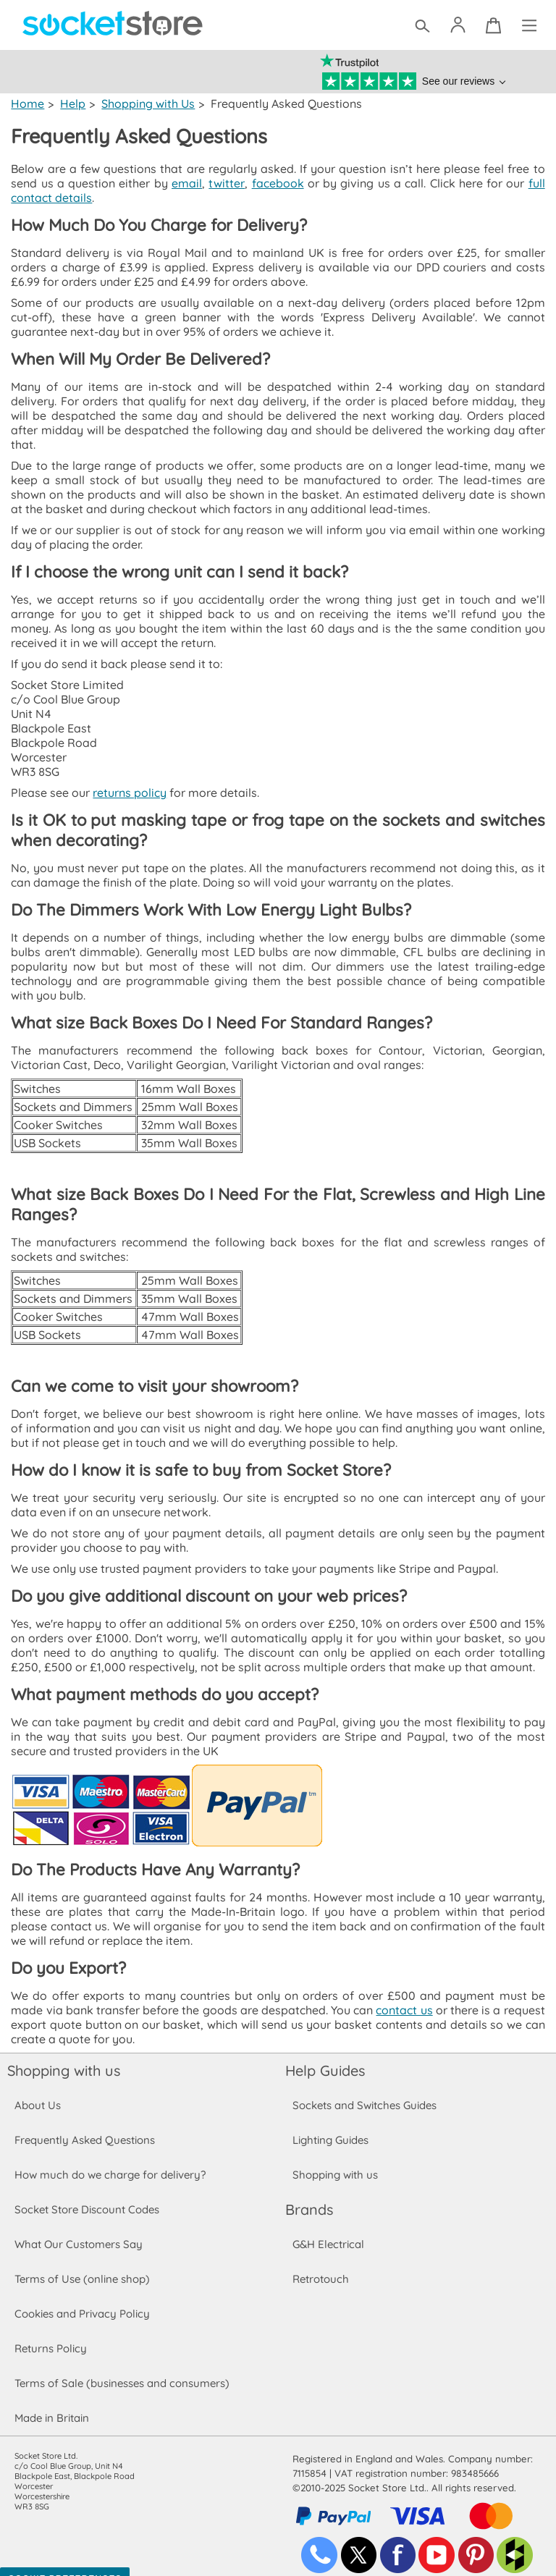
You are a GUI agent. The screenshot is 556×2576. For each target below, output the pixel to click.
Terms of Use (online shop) (81, 2264)
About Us (37, 2091)
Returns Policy (49, 2334)
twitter (225, 183)
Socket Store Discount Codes (86, 2195)
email (186, 183)
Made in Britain (52, 2403)
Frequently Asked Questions (84, 2125)
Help (72, 103)
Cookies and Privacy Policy (81, 2299)
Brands (309, 2195)
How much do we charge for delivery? (109, 2160)
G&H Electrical (327, 2230)
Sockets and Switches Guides (364, 2091)
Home (27, 103)
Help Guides (325, 2056)
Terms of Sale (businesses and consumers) (121, 2369)
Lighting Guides (330, 2125)
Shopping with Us (147, 103)
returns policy (128, 778)
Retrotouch (320, 2264)
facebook (275, 183)
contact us (404, 1995)
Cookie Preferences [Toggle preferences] (65, 2564)
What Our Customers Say (78, 2230)
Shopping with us (63, 2056)
